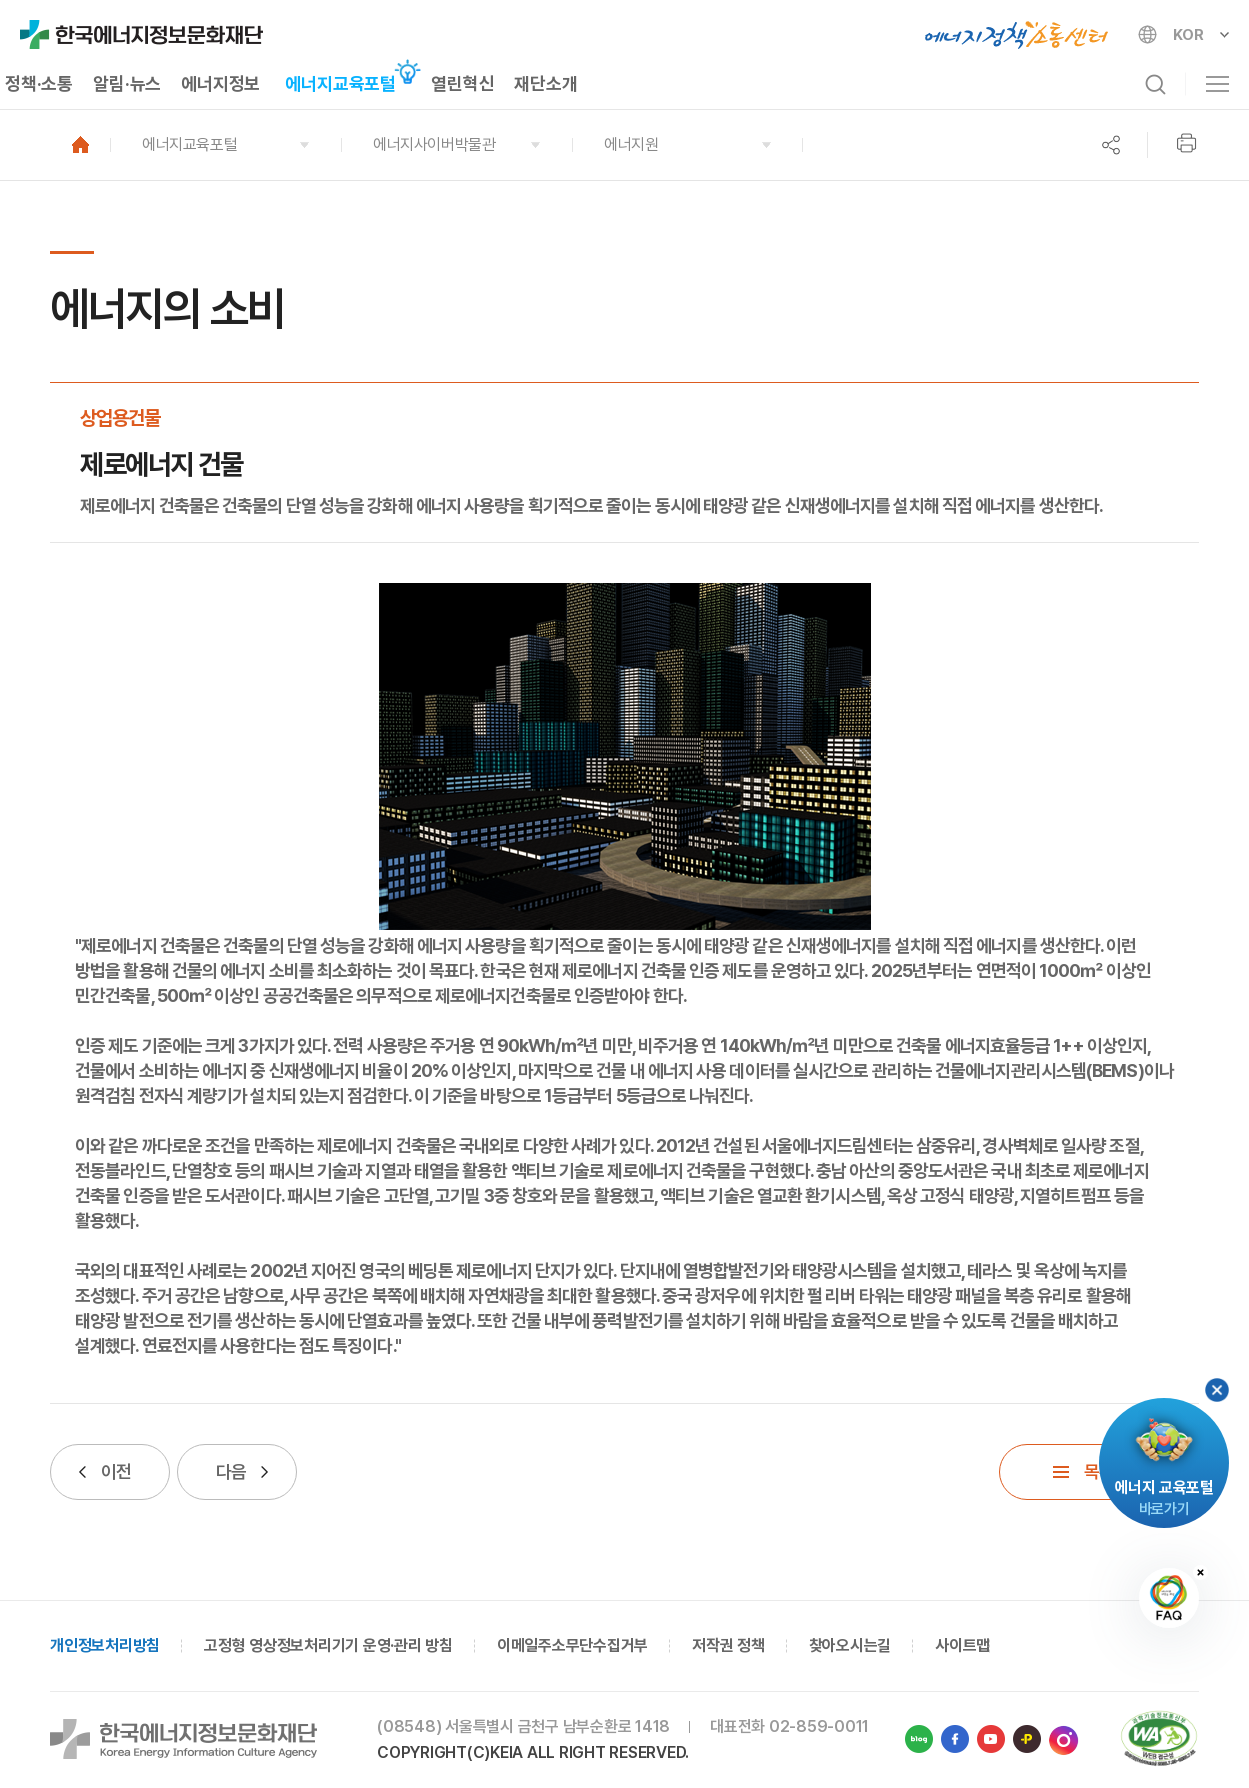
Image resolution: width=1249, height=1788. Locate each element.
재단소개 (545, 83)
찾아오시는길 (850, 1645)
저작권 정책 (728, 1645)
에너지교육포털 (340, 83)
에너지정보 (220, 83)
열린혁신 (462, 83)
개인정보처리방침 (105, 1645)
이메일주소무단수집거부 (572, 1645)
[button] (225, 145)
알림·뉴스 (127, 83)
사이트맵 (962, 1645)
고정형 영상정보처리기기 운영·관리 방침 (328, 1645)
